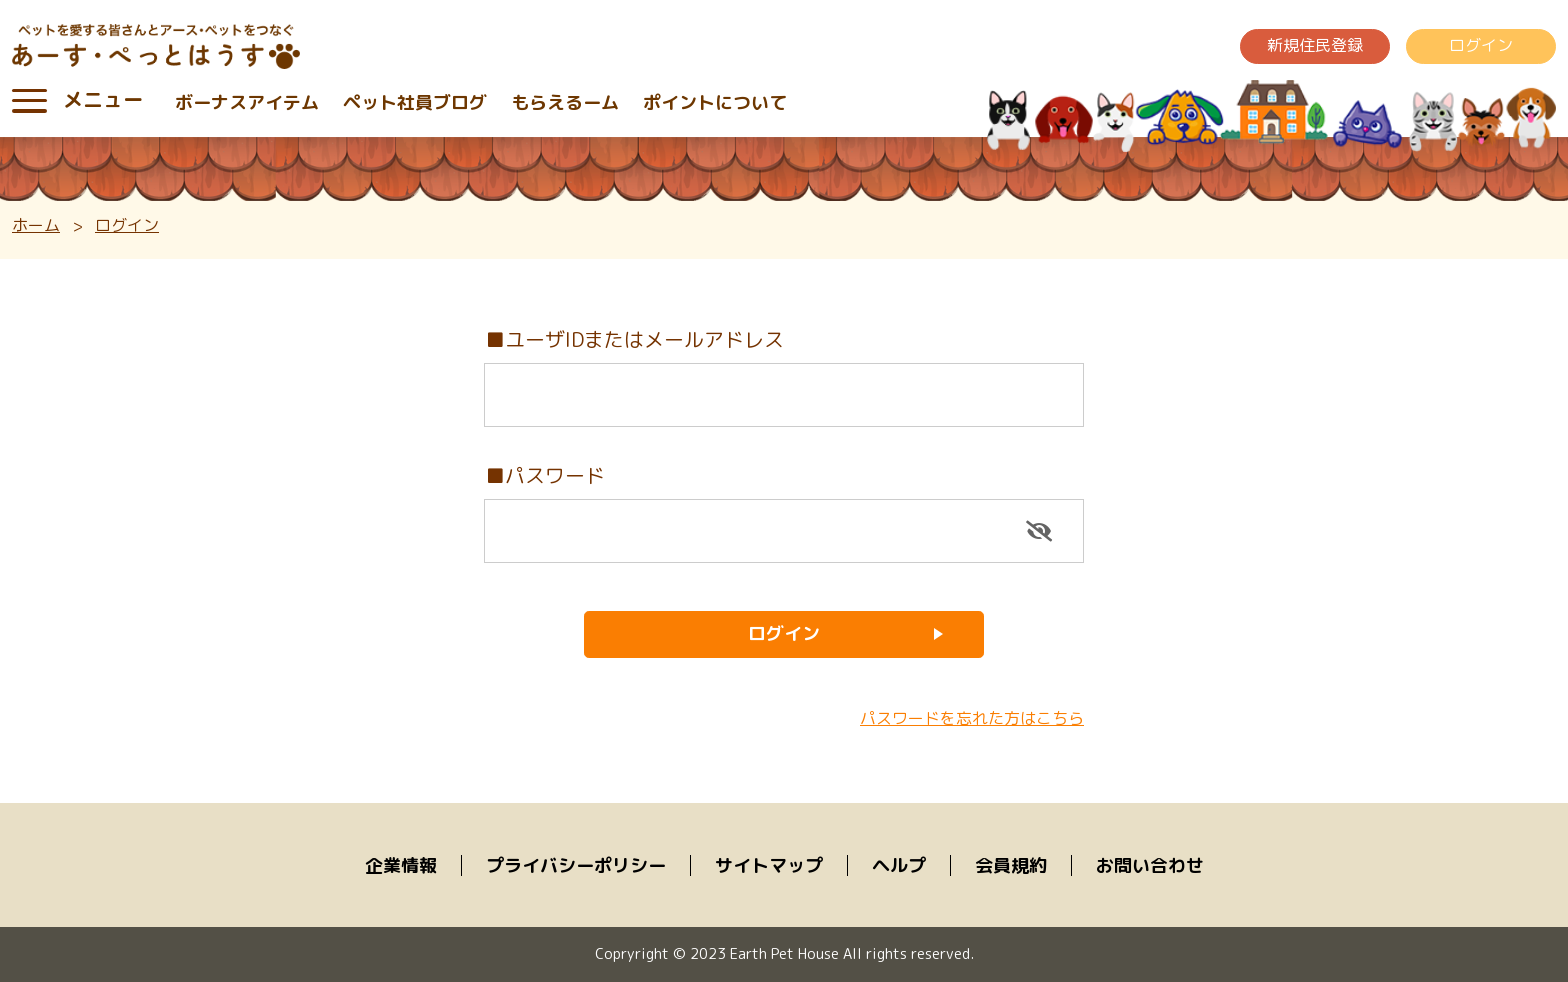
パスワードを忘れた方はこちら (972, 718)
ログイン (1481, 45)
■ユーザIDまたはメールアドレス (634, 339)
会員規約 (1011, 866)
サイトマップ (769, 866)
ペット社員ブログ (415, 102)
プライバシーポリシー (576, 866)
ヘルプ (899, 866)
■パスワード (545, 475)
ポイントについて (715, 102)
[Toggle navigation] (29, 101)
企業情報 (401, 866)
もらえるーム (565, 102)
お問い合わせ (1150, 866)
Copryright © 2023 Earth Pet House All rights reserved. (784, 954)
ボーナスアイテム (247, 102)
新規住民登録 (1315, 45)
